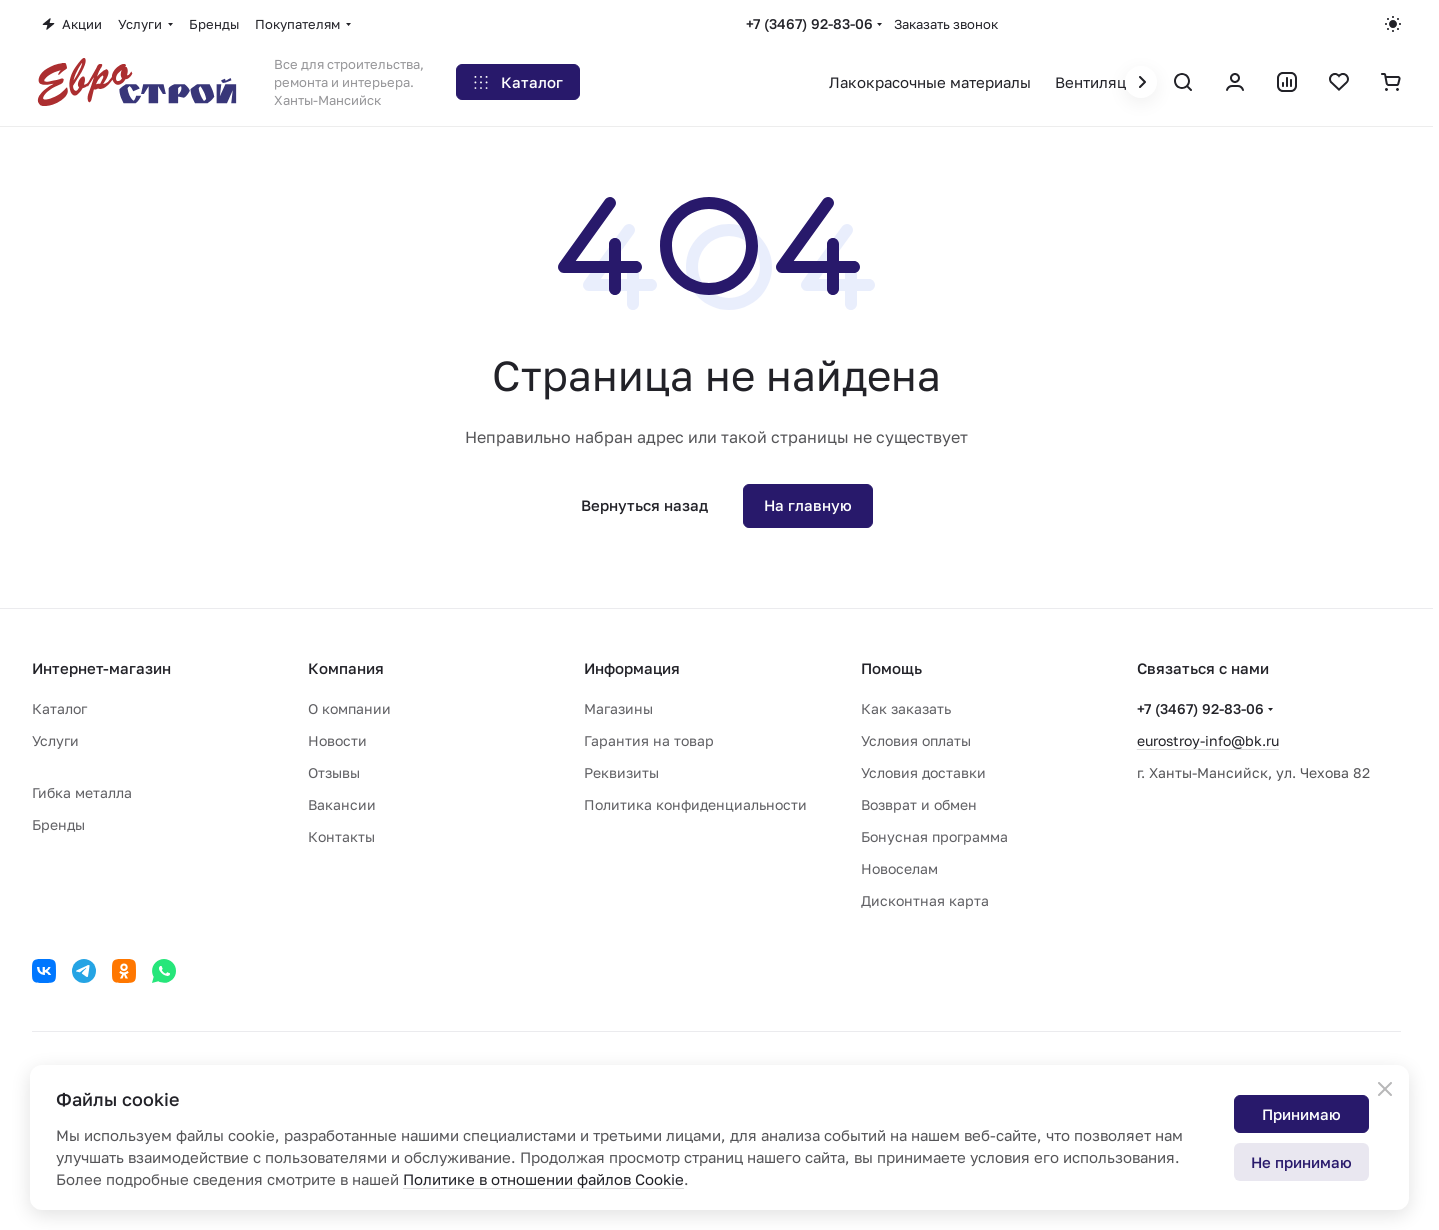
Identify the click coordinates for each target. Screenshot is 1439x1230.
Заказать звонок (946, 24)
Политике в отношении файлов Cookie (543, 1179)
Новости (337, 740)
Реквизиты (621, 772)
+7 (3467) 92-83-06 (809, 23)
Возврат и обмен (919, 804)
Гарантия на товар (649, 740)
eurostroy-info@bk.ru (1208, 740)
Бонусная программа (934, 836)
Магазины (618, 708)
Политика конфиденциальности (695, 804)
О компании (349, 708)
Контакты (341, 836)
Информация (632, 668)
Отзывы (334, 772)
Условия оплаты (916, 740)
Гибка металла (82, 792)
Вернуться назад (644, 505)
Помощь (891, 668)
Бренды (58, 824)
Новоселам (899, 868)
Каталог (59, 708)
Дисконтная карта (925, 900)
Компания (346, 668)
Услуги (55, 740)
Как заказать (906, 708)
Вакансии (342, 804)
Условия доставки (923, 772)
